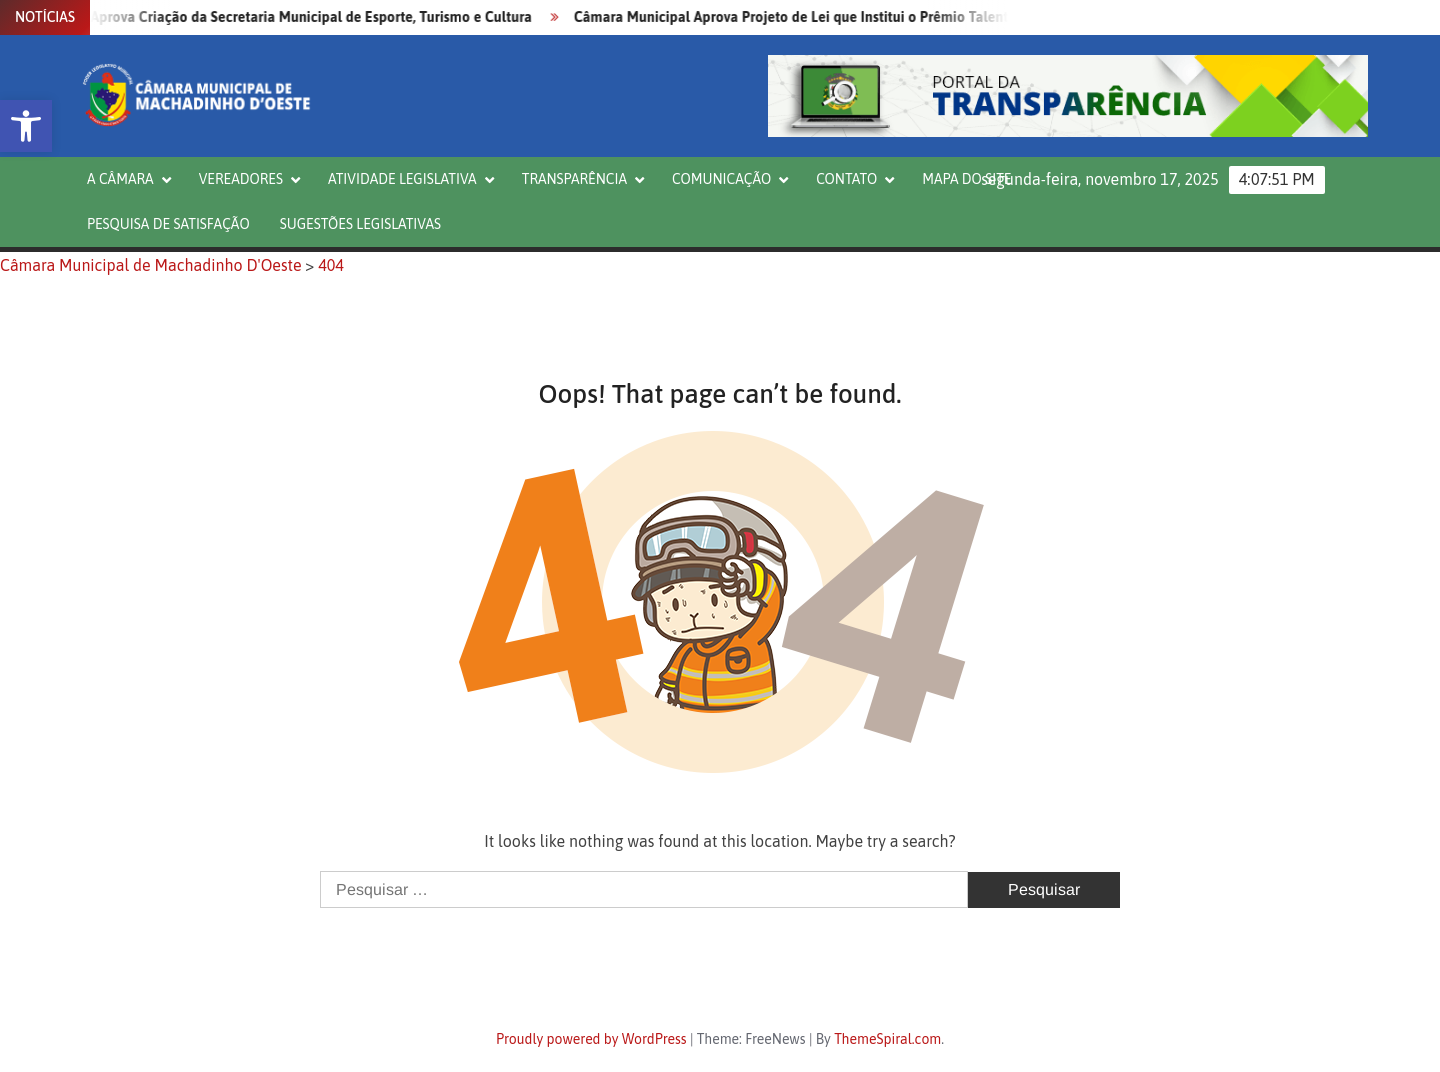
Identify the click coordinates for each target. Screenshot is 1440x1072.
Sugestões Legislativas (360, 224)
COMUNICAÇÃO (721, 179)
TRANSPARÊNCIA (574, 179)
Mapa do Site (966, 179)
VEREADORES (241, 179)
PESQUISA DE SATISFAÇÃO (168, 224)
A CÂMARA (120, 179)
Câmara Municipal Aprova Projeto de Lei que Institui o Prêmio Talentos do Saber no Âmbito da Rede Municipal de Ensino (963, 17)
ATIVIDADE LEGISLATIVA (402, 179)
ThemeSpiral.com (887, 1039)
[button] (26, 126)
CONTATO (846, 179)
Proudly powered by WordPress (591, 1039)
